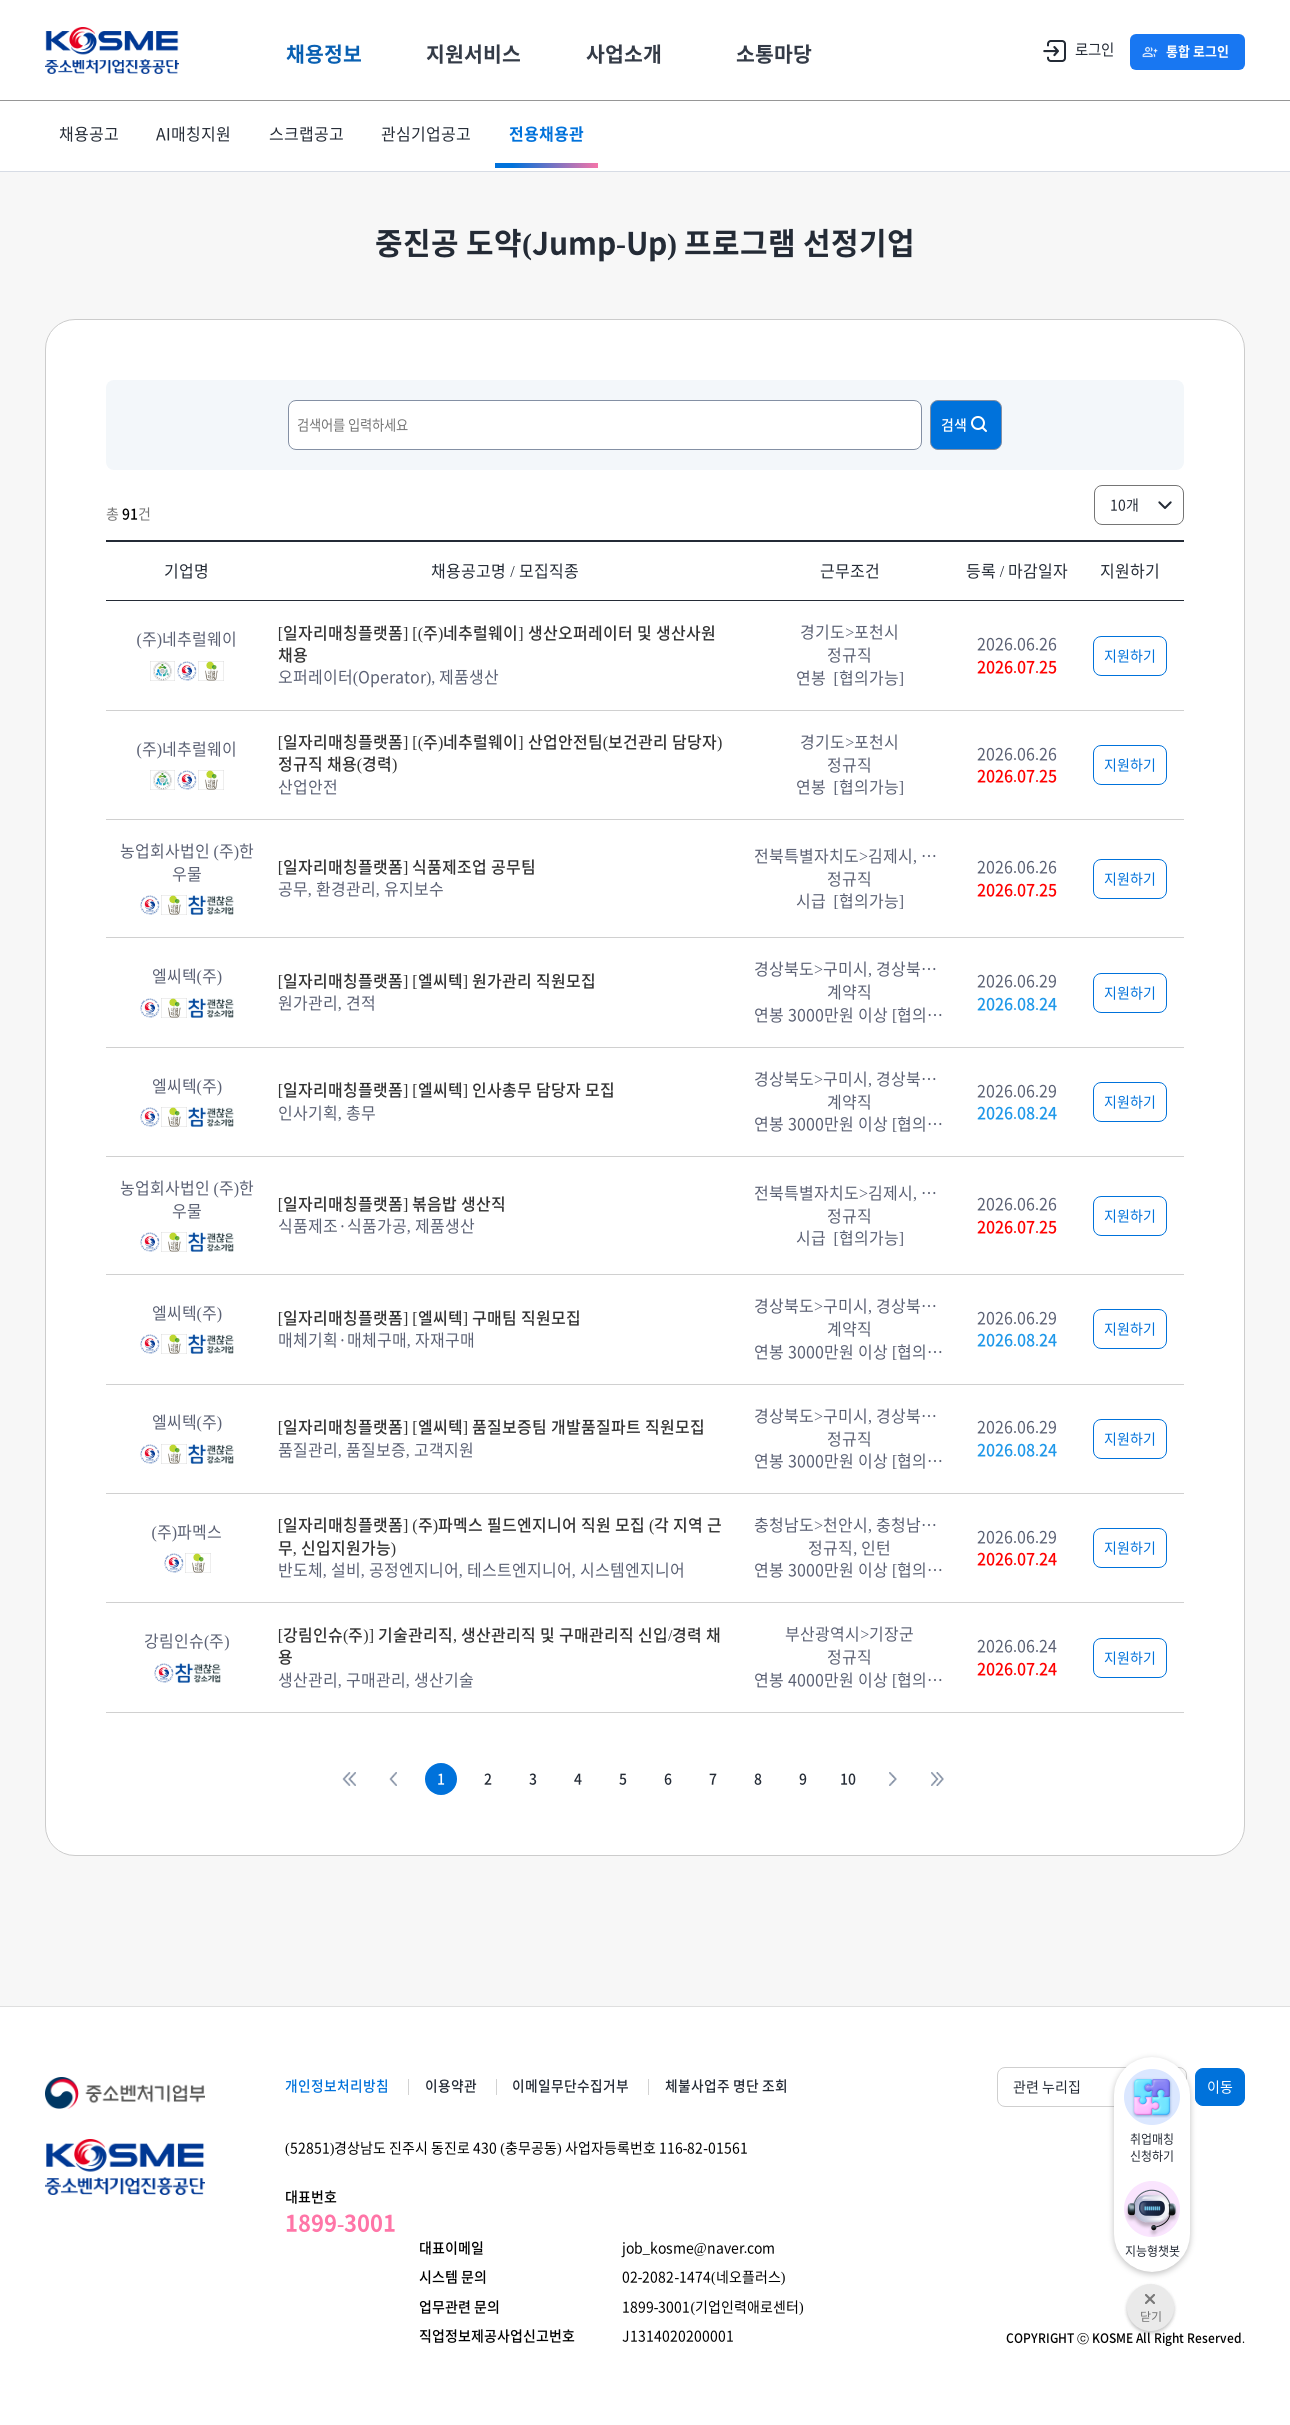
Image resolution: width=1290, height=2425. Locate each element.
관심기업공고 (435, 136)
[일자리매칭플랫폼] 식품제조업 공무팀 (407, 867)
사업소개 (640, 50)
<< (318, 1779)
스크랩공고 (312, 136)
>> (968, 1779)
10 (868, 1779)
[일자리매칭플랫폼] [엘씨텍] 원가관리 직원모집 (437, 981)
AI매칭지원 (197, 136)
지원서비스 (490, 50)
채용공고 (90, 136)
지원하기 (1130, 656)
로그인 (1068, 51)
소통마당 (790, 50)
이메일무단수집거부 (585, 2086)
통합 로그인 (1195, 52)
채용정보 (340, 50)
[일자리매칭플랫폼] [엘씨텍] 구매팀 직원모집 (429, 1318)
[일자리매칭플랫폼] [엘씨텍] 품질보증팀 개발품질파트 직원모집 (491, 1427)
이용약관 (458, 2086)
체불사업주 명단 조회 (748, 2086)
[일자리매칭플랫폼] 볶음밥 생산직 (392, 1204)
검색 (966, 424)
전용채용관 (557, 136)
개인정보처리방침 (337, 2086)
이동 (1220, 2087)
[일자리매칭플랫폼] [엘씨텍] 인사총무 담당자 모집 (446, 1090)
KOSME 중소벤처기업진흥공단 (120, 50)
